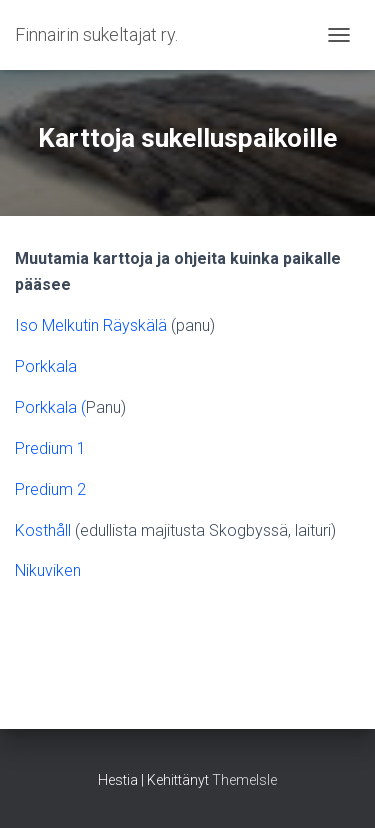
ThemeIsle (244, 780)
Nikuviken (48, 570)
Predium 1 (50, 448)
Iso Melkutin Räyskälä (91, 325)
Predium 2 (50, 489)
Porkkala (46, 366)
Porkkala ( (50, 407)
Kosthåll (43, 530)
